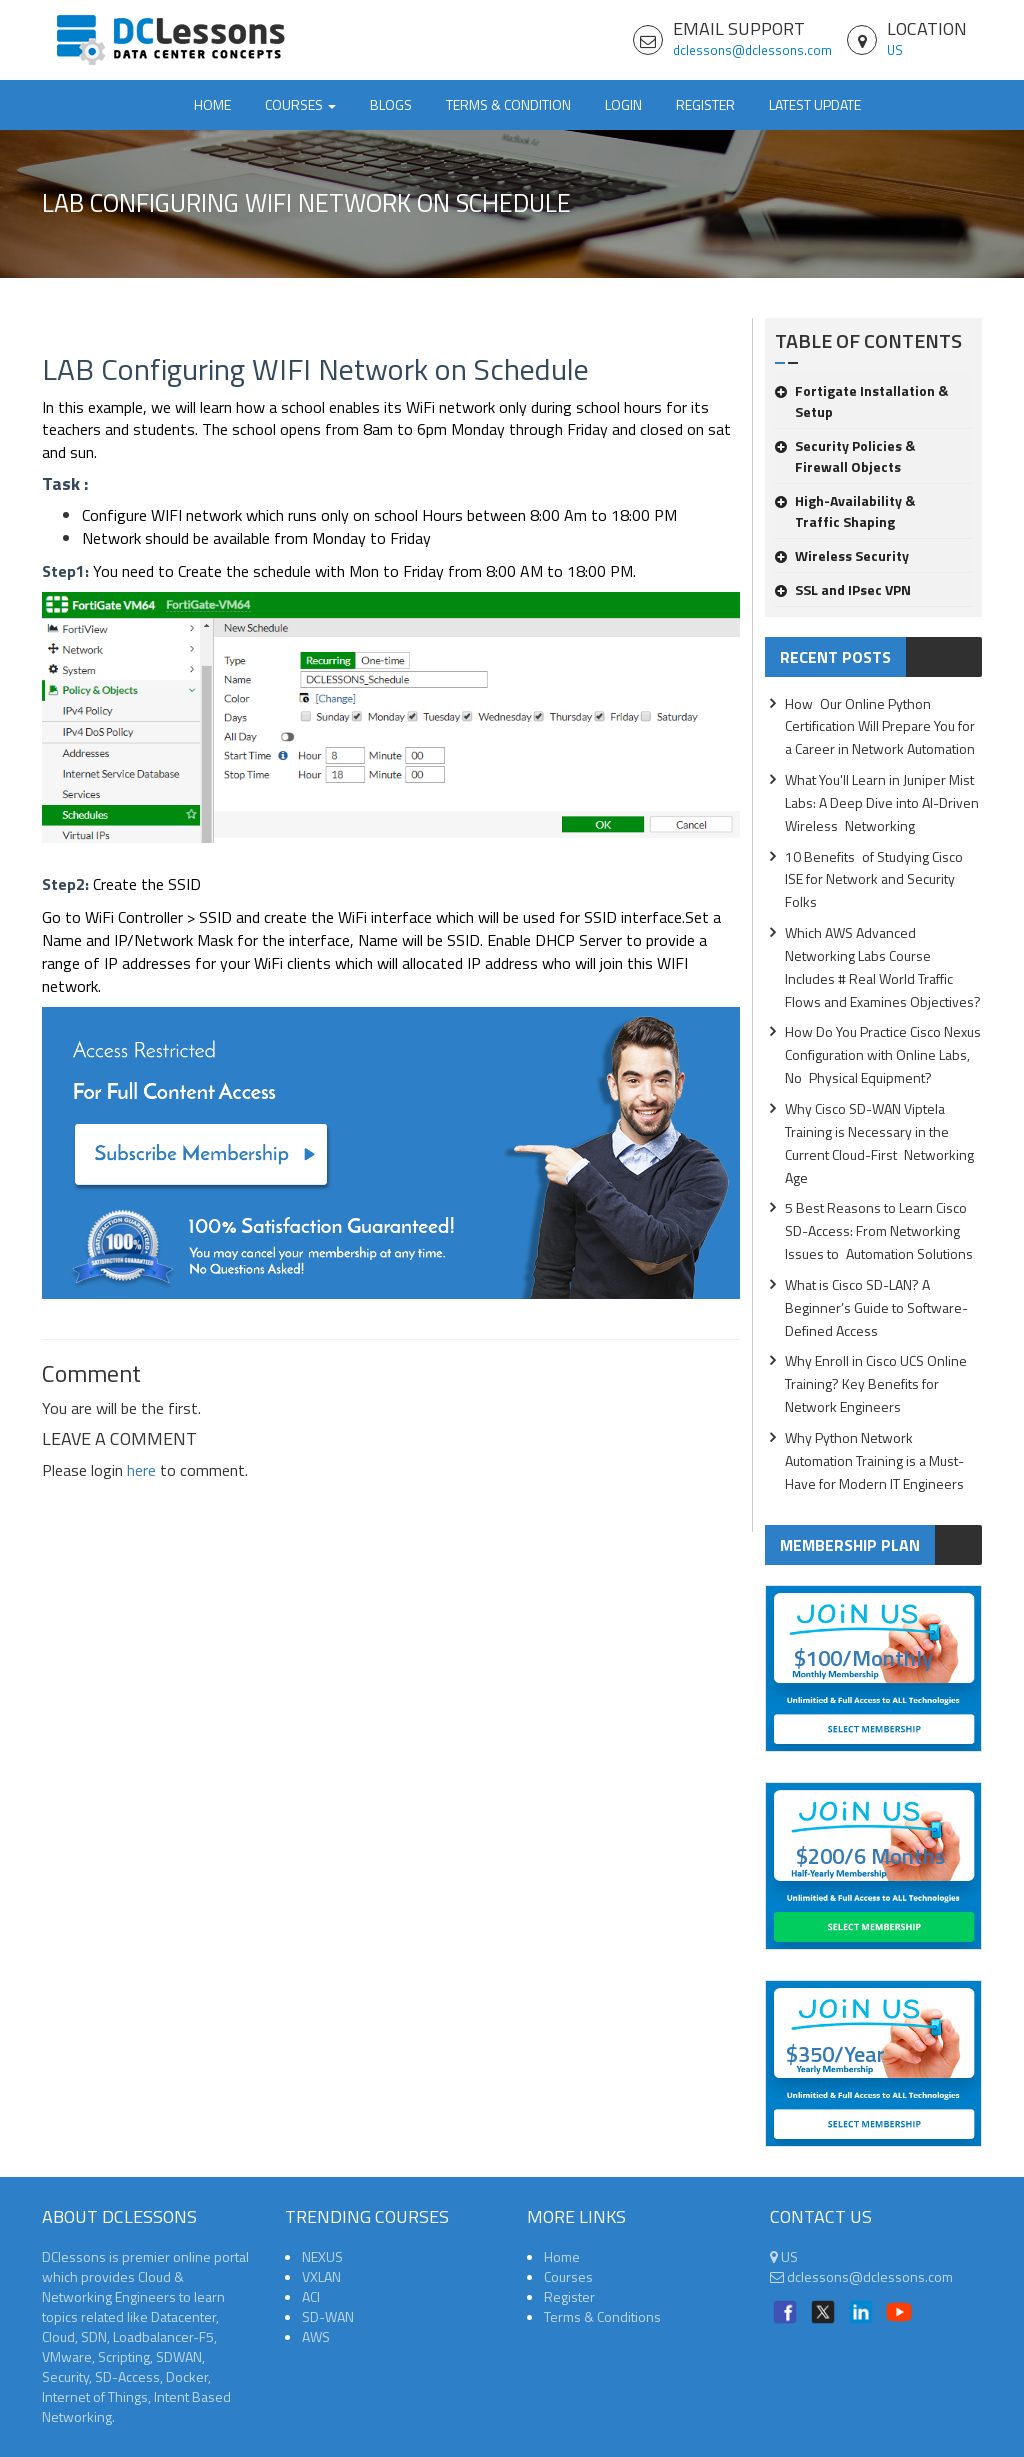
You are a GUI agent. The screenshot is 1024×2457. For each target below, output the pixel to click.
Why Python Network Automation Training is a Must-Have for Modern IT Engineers (874, 1460)
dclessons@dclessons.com (752, 50)
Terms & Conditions (602, 2316)
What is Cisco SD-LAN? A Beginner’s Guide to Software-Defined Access (876, 1307)
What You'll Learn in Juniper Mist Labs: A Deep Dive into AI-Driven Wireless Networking (882, 802)
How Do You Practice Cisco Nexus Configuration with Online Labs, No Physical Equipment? (883, 1054)
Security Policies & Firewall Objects (845, 456)
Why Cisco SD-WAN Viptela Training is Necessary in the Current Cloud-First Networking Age (879, 1143)
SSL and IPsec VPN (843, 589)
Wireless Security (842, 555)
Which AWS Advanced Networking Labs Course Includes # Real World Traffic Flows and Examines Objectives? (883, 967)
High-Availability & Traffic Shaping (845, 511)
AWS (316, 2336)
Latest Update (815, 104)
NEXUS (322, 2256)
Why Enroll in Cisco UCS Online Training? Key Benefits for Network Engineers (876, 1383)
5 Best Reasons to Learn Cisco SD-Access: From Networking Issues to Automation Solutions (879, 1230)
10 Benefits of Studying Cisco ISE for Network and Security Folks (874, 879)
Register (705, 104)
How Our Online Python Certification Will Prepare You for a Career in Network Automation (880, 726)
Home (212, 104)
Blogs (391, 104)
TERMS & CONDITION (508, 104)
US (895, 50)
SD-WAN (328, 2316)
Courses (568, 2276)
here (141, 1470)
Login (623, 104)
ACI (311, 2296)
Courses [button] (300, 104)
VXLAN (321, 2276)
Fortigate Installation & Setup (861, 401)
